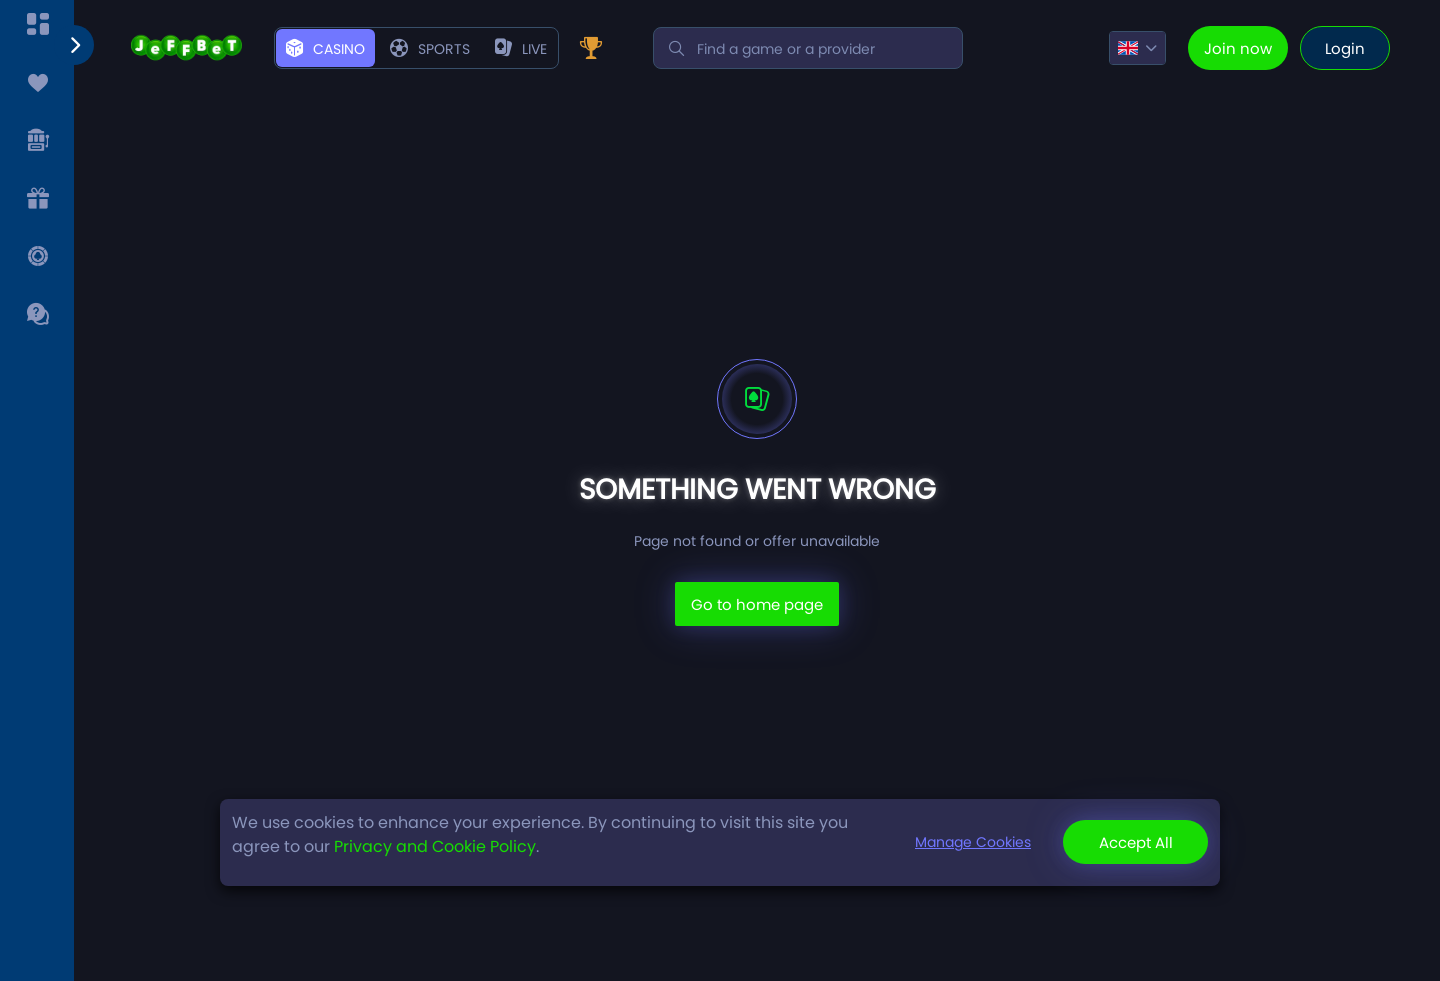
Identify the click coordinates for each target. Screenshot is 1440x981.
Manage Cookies (973, 842)
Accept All (1136, 842)
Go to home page (757, 604)
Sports (430, 49)
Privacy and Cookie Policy (435, 846)
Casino (325, 49)
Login (1345, 48)
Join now (1238, 48)
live (521, 49)
